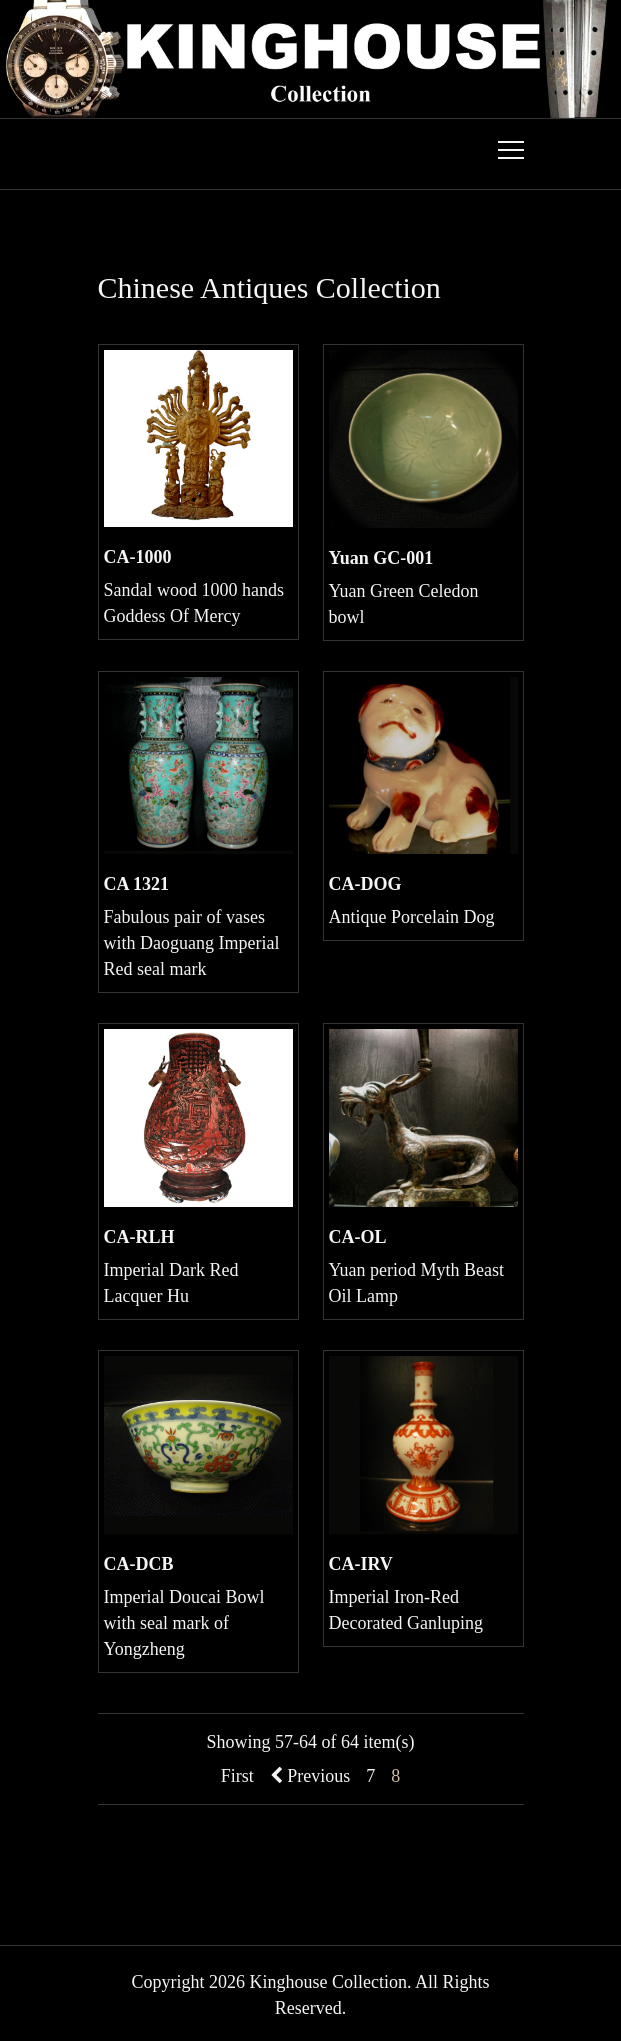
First (237, 1776)
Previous (310, 1776)
